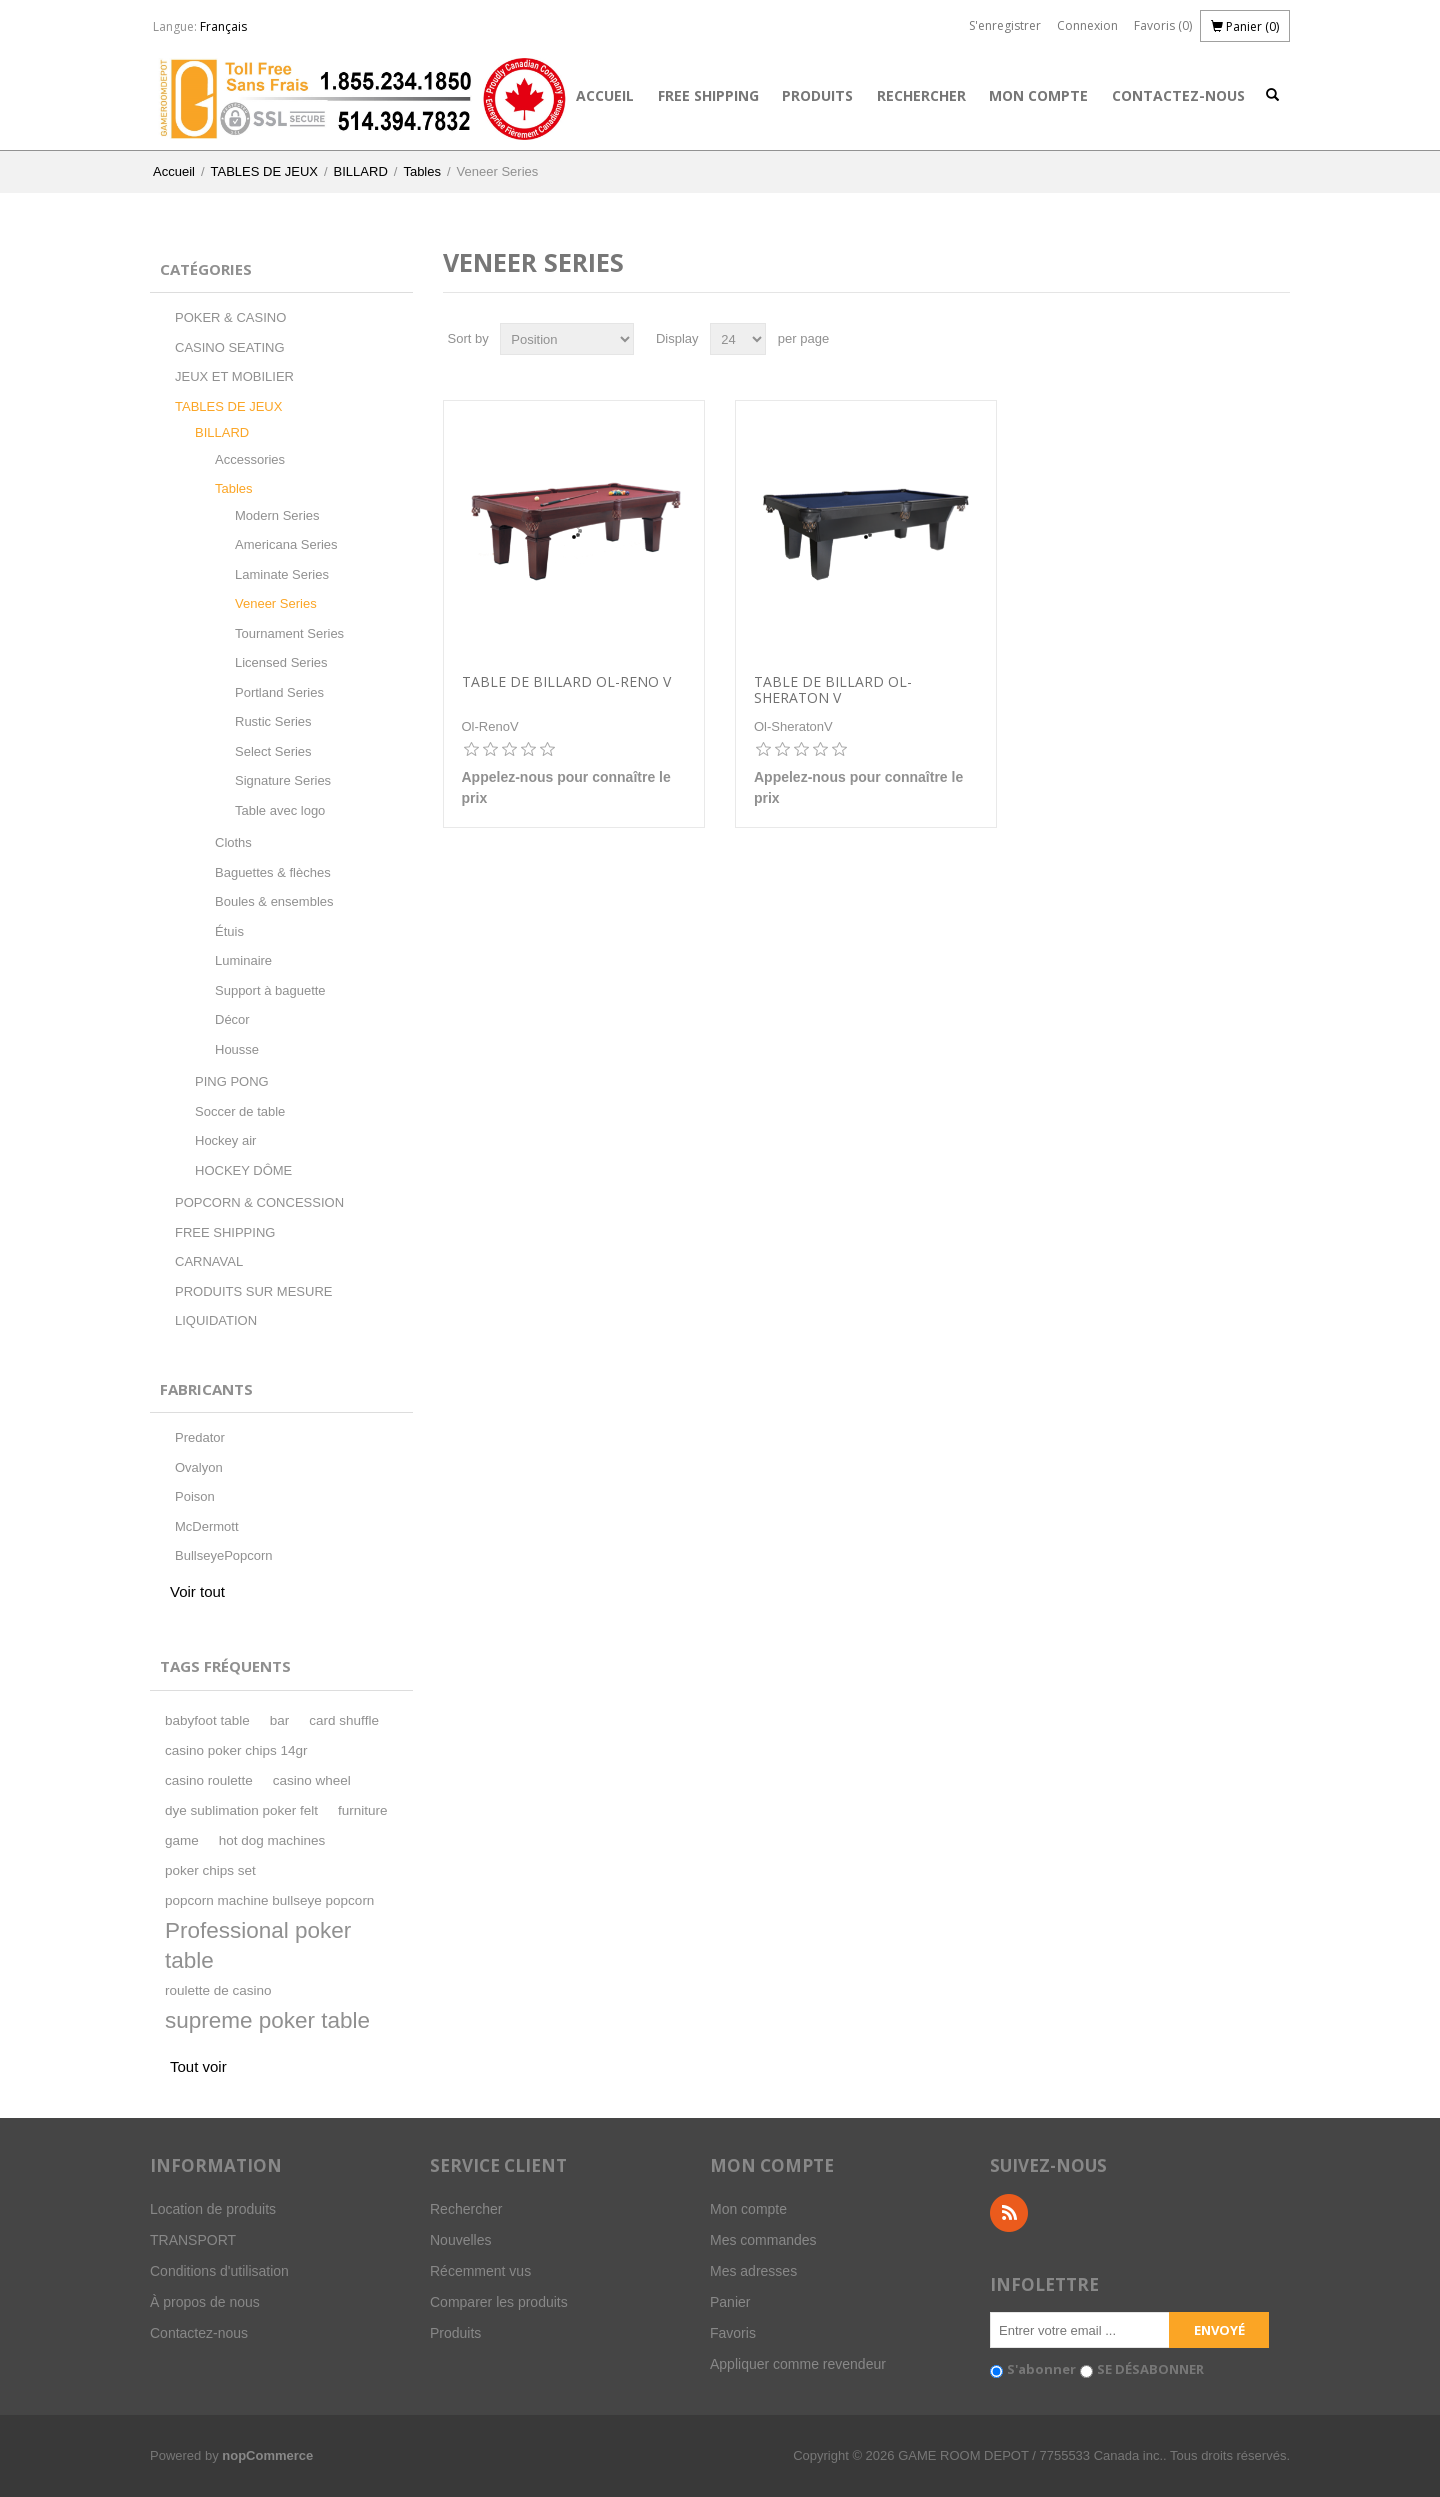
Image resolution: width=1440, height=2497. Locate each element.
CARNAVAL (209, 1261)
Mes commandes (763, 2240)
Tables (422, 171)
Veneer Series (276, 603)
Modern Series (277, 515)
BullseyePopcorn (224, 1555)
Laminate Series (282, 574)
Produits (817, 95)
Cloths (233, 842)
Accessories (250, 459)
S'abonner (1041, 2369)
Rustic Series (273, 721)
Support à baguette (270, 990)
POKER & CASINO (230, 317)
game (182, 1840)
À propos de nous (205, 2302)
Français (223, 26)
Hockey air (225, 1140)
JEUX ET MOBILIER (234, 376)
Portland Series (279, 692)
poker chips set (210, 1870)
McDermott (207, 1526)
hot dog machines (272, 1840)
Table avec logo (280, 810)
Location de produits (213, 2209)
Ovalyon (199, 1467)
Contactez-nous (1178, 95)
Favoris (733, 2333)
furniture (363, 1810)
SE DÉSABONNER (1150, 2369)
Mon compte (1038, 95)
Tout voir (198, 2066)
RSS (1009, 2213)
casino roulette (209, 1780)
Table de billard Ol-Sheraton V (833, 691)
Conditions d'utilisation (219, 2271)
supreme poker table (267, 2020)
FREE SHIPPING (708, 95)
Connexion (1087, 25)
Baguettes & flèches (273, 872)
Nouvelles (460, 2240)
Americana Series (286, 544)
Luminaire (243, 960)
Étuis (229, 931)
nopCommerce (267, 2455)
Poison (195, 1496)
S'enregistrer (1005, 25)
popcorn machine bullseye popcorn (269, 1900)
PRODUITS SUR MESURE (253, 1291)
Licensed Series (281, 662)
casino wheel (312, 1780)
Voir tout (197, 1591)
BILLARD (361, 171)
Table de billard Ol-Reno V (566, 682)
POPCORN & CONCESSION (259, 1202)
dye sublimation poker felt (241, 1810)
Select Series (273, 751)
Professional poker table (258, 1945)
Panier (730, 2302)
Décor (232, 1019)
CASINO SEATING (230, 347)
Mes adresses (753, 2271)
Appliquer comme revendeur (798, 2364)
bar (280, 1720)
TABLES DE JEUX (264, 171)
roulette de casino (218, 1990)
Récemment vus (480, 2271)
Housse (237, 1049)
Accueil (605, 95)
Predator (200, 1437)
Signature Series (283, 780)
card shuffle (344, 1720)
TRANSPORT (193, 2240)
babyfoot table (207, 1720)
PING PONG (232, 1081)
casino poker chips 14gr (236, 1750)
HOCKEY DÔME (243, 1170)
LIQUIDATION (216, 1320)
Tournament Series (289, 633)
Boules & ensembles (274, 901)
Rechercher (921, 95)
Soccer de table (240, 1111)
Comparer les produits (499, 2302)
